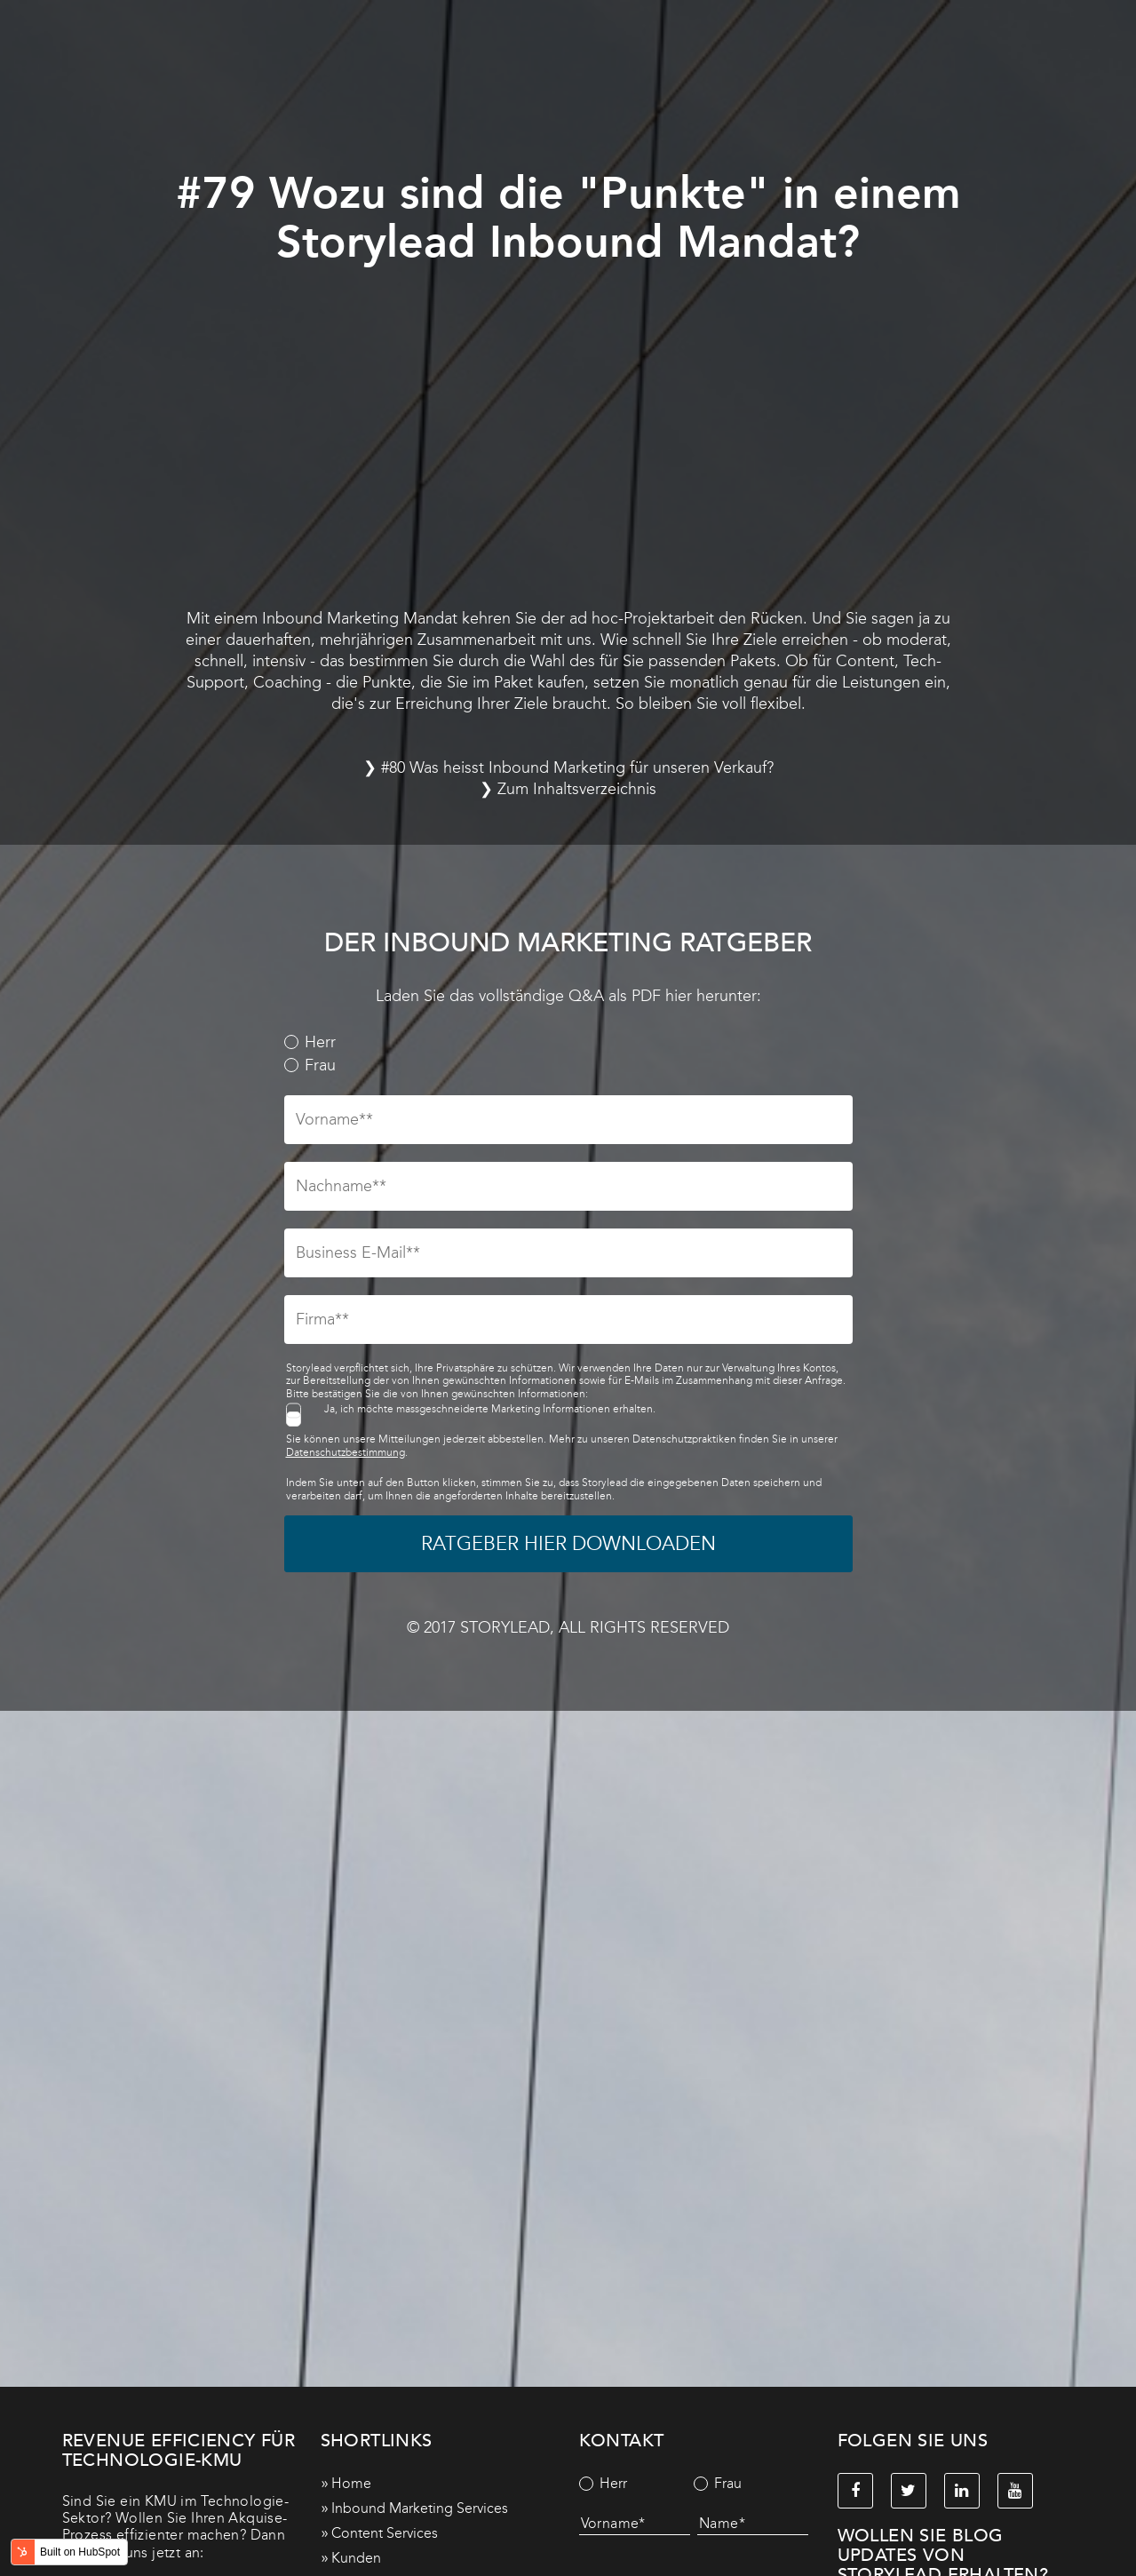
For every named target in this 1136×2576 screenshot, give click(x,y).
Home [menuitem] (351, 2483)
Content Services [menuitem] (384, 2532)
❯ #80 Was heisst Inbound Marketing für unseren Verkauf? (568, 767)
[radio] (568, 1042)
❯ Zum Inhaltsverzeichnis (568, 789)
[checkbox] (568, 1054)
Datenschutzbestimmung (345, 1452)
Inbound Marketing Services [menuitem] (419, 2508)
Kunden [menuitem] (356, 2557)
